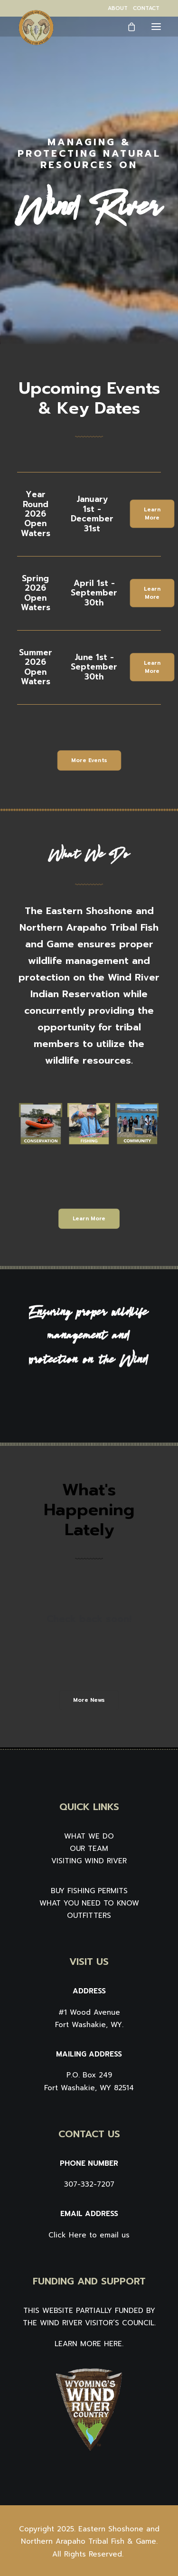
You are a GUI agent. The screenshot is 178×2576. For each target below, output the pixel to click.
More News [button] (88, 1700)
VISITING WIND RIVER (89, 1861)
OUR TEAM (89, 1848)
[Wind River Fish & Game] (36, 28)
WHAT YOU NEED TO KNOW (89, 1903)
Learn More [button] (153, 514)
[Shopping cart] (127, 26)
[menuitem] (117, 8)
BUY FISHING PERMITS (89, 1891)
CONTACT (146, 8)
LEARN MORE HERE (88, 2344)
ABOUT (118, 8)
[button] (156, 26)
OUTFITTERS (89, 1915)
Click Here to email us (89, 2235)
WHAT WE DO (89, 1836)
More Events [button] (89, 760)
